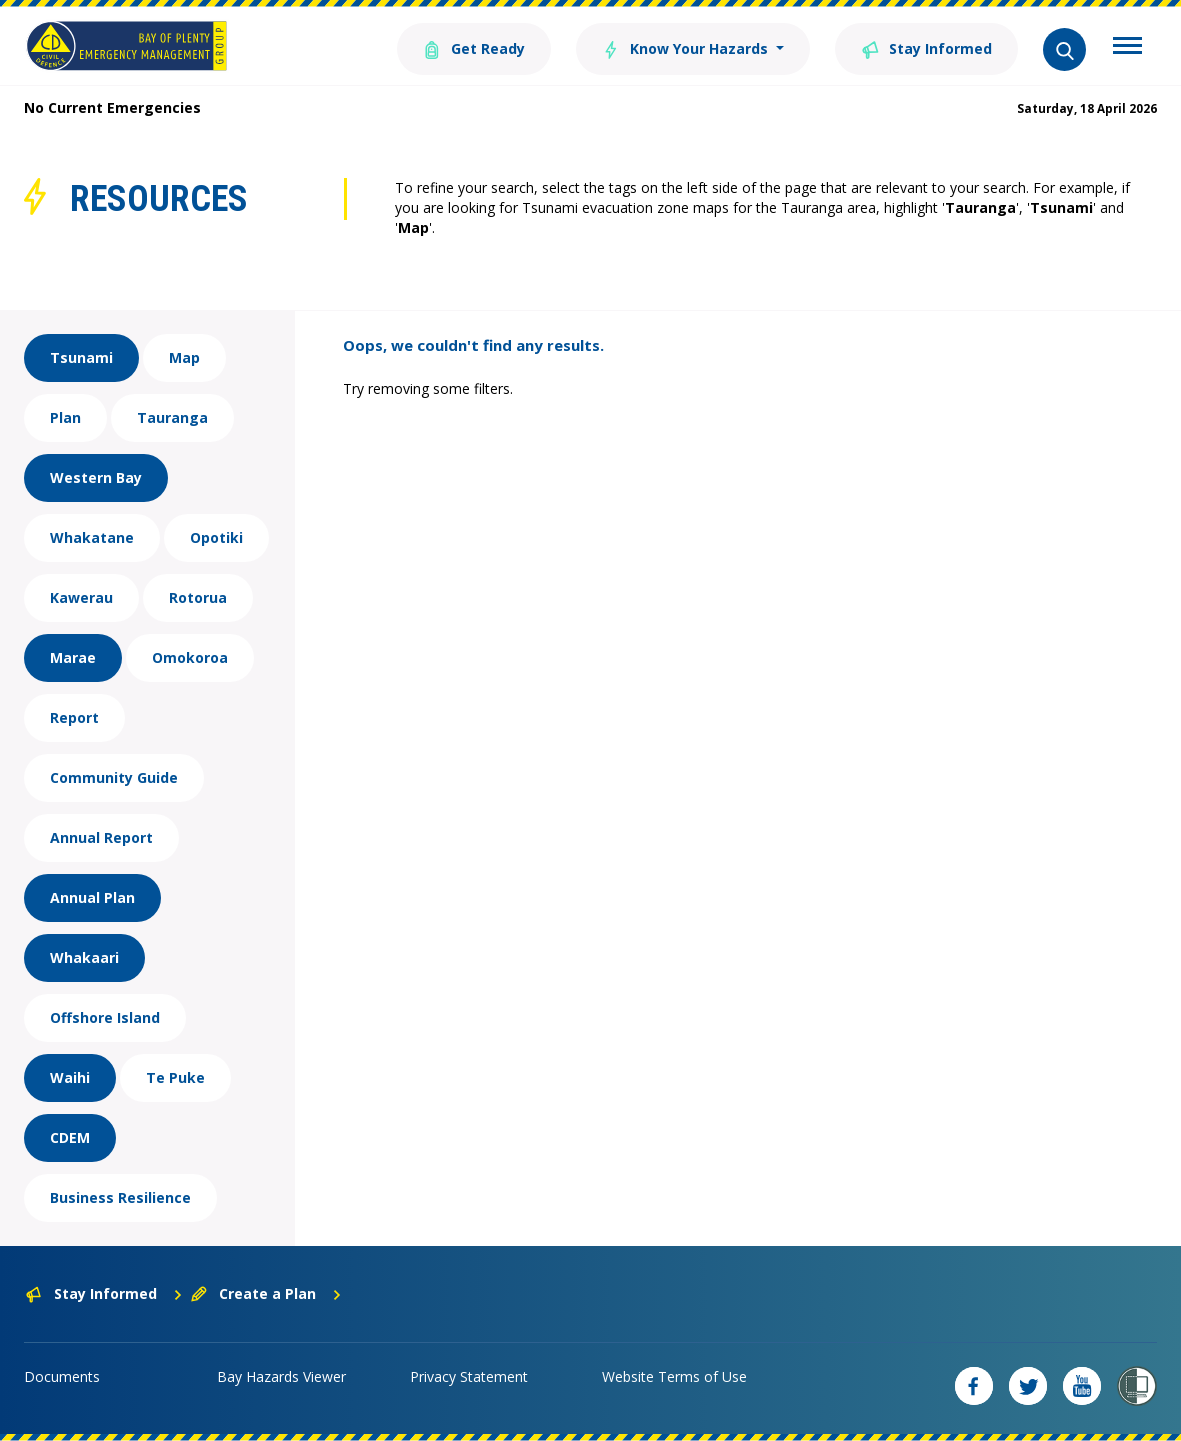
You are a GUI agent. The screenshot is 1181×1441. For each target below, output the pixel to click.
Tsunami (81, 357)
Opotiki (216, 537)
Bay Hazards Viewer (281, 1376)
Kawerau (81, 597)
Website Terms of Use (674, 1376)
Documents (62, 1376)
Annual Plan (92, 897)
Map (184, 357)
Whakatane (92, 537)
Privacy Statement (469, 1376)
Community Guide (114, 777)
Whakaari (84, 957)
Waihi (70, 1077)
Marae (73, 657)
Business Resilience (120, 1197)
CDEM (70, 1137)
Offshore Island (105, 1017)
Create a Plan (266, 1293)
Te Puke (175, 1077)
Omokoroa (190, 657)
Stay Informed (926, 47)
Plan (65, 417)
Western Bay (96, 477)
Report (74, 717)
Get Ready (474, 47)
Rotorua (198, 597)
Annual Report (101, 837)
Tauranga (172, 417)
